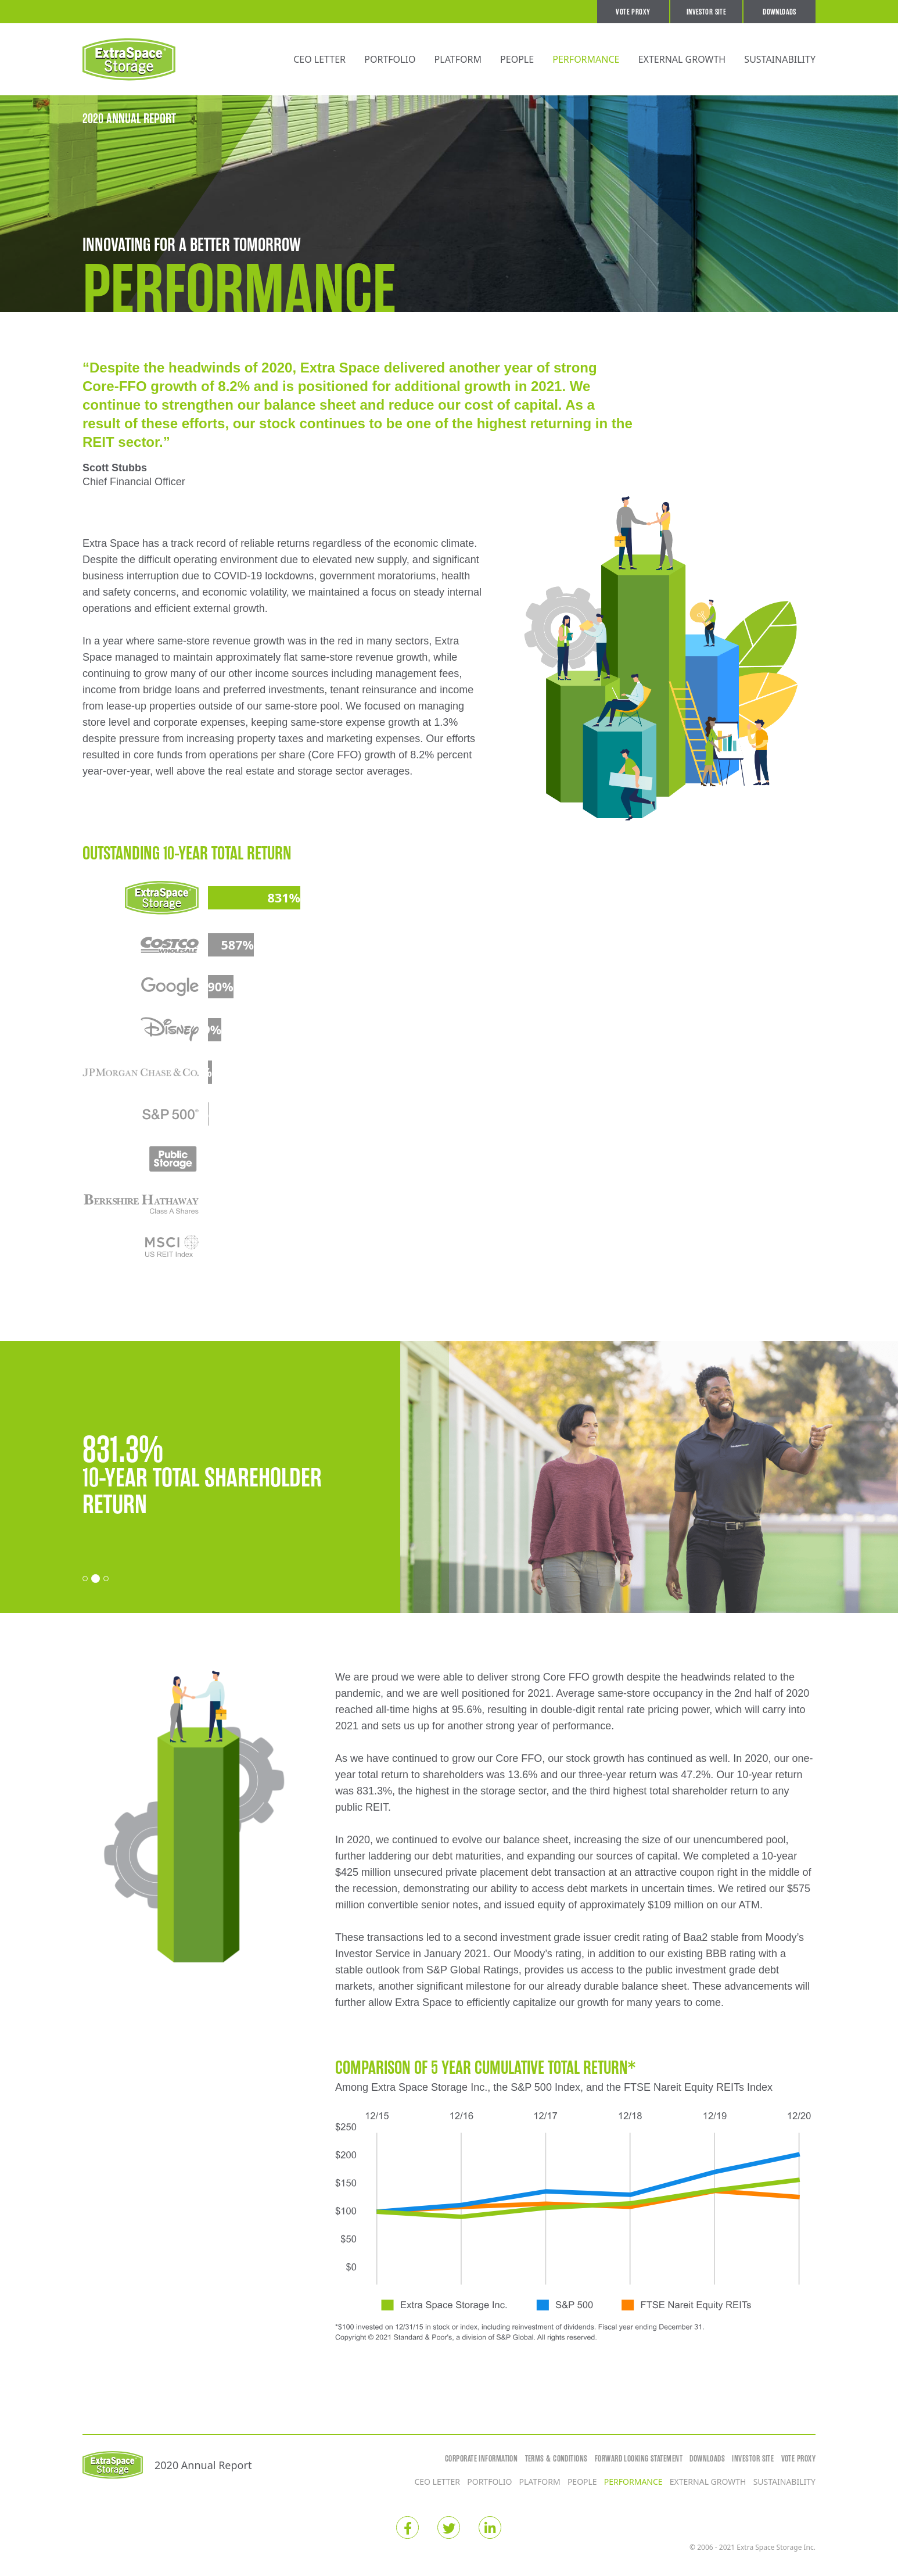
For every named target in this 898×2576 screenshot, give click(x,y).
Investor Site (706, 11)
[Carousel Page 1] (85, 1578)
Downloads (779, 11)
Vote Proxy (633, 11)
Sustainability (780, 59)
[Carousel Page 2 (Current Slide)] (95, 1578)
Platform (458, 59)
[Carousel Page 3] (106, 1578)
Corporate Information (481, 2459)
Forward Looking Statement (639, 2459)
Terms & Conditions (556, 2459)
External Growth (682, 59)
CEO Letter (319, 59)
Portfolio (389, 59)
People (517, 59)
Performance (585, 59)
